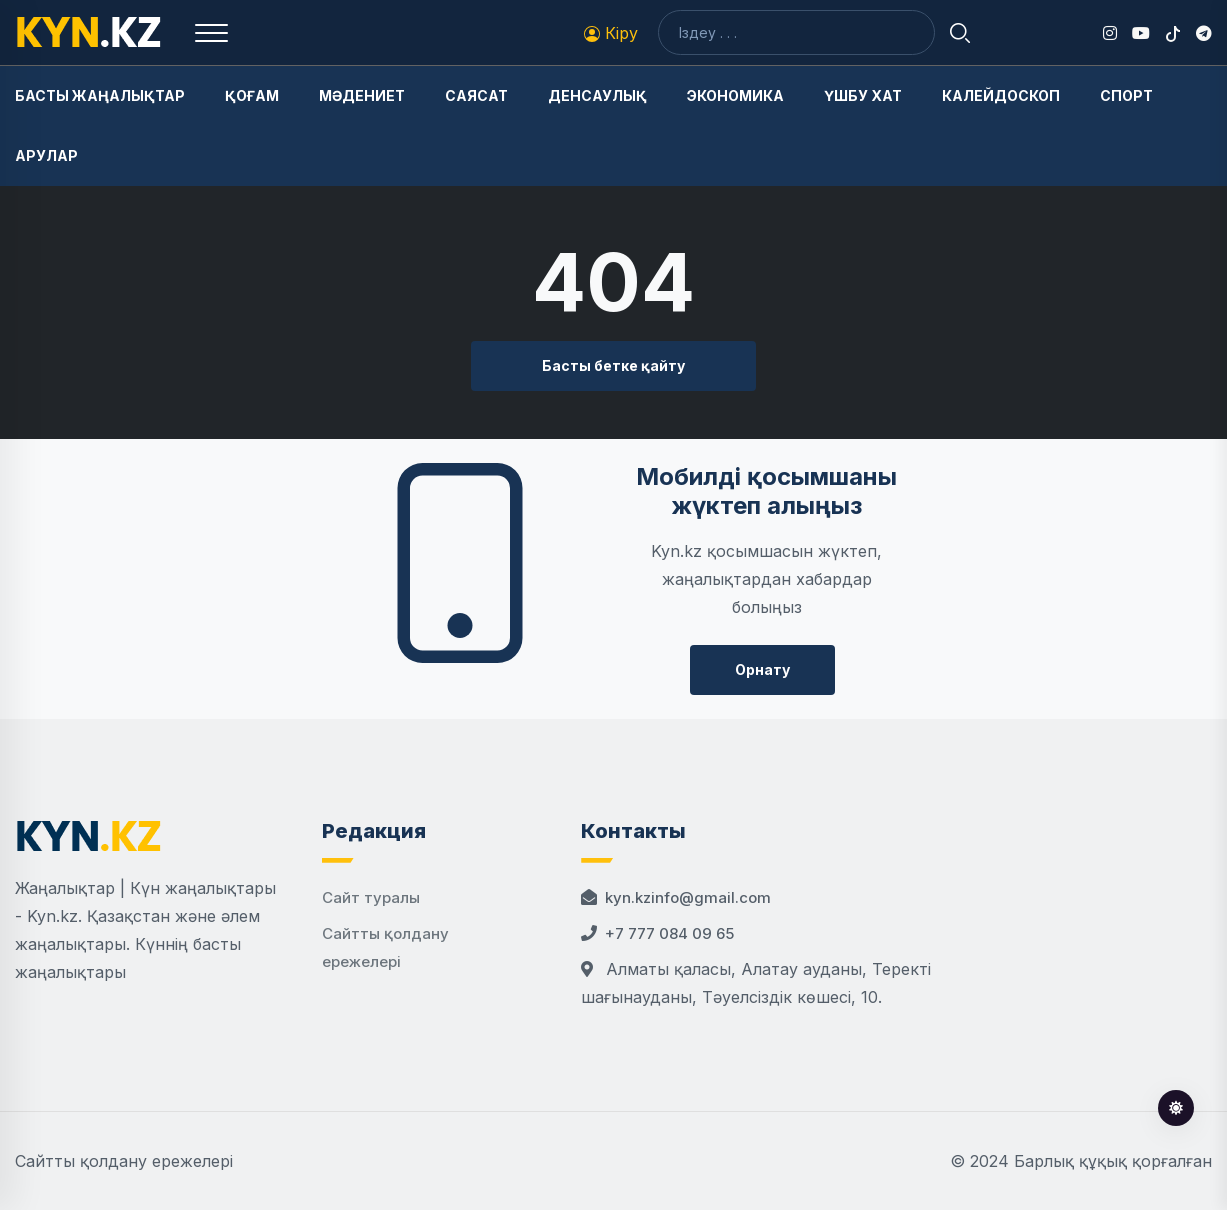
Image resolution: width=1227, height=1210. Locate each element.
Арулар (46, 155)
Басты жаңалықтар (100, 95)
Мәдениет (362, 95)
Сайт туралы (371, 897)
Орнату (762, 669)
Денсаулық (597, 95)
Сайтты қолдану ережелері (124, 1161)
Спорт (1126, 95)
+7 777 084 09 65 (669, 933)
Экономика (735, 95)
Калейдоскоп (1001, 95)
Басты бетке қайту (613, 365)
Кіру (611, 33)
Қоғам (252, 95)
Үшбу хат (863, 95)
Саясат (476, 95)
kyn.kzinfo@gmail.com (688, 897)
